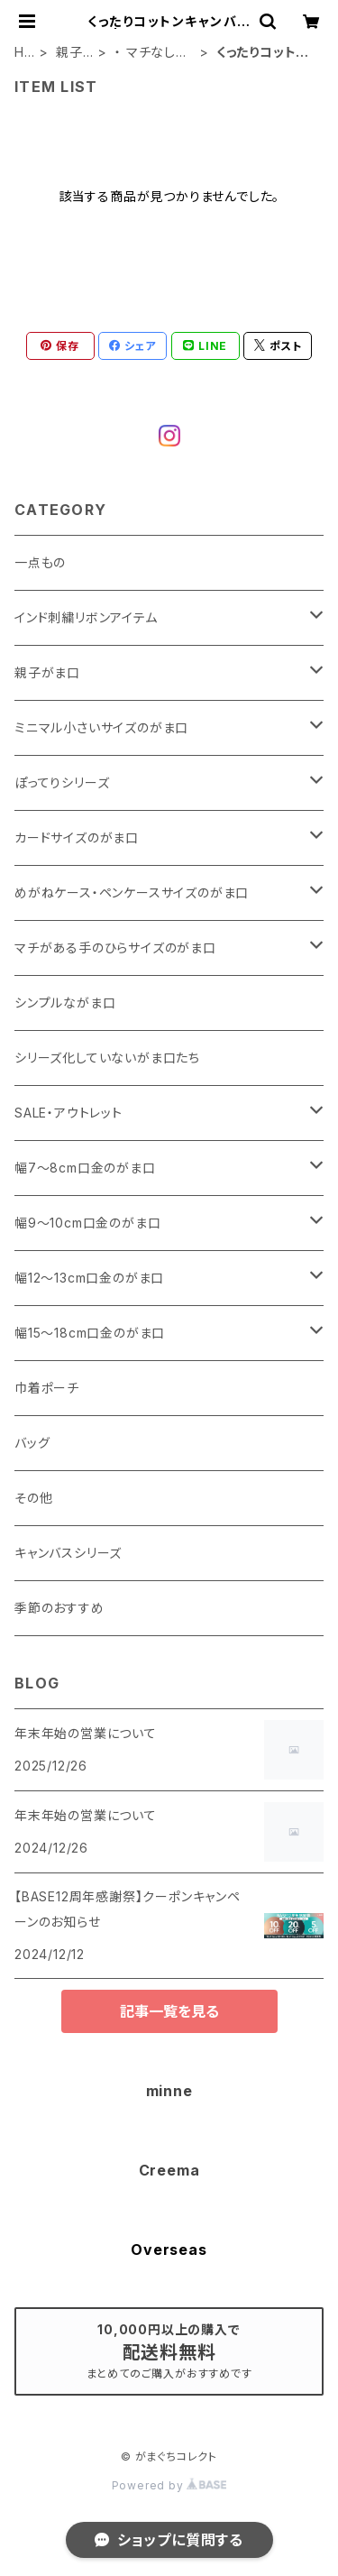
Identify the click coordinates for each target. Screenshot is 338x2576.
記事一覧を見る (169, 2011)
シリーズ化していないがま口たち (107, 1057)
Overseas (168, 2249)
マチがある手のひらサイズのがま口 (115, 947)
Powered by (169, 2485)
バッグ (32, 1442)
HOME (24, 52)
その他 (33, 1497)
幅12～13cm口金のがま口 (89, 1277)
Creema (169, 2170)
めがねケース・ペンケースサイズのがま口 (131, 892)
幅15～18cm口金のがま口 (89, 1332)
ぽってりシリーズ (61, 782)
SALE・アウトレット (68, 1112)
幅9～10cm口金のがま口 (87, 1222)
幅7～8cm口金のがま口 (85, 1167)
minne (169, 2091)
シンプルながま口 (64, 1002)
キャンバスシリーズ (68, 1552)
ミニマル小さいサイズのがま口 (101, 727)
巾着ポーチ (46, 1387)
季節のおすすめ (59, 1607)
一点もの (40, 562)
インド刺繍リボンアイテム (86, 617)
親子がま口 (69, 52)
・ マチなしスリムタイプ (151, 52)
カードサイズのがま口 (76, 837)
